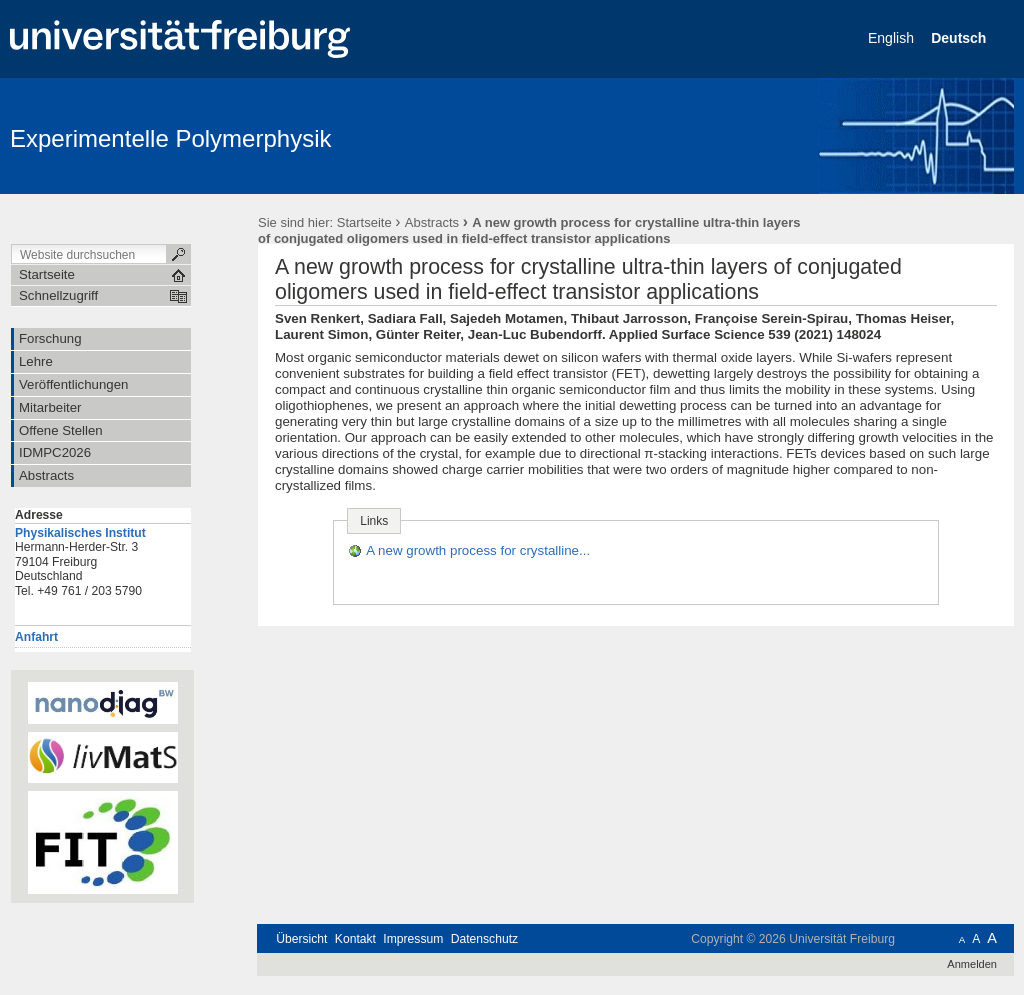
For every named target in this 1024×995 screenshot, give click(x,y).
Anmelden (972, 964)
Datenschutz (484, 939)
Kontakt (355, 939)
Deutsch (960, 38)
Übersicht (301, 939)
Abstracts (432, 222)
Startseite (364, 222)
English (893, 38)
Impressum (413, 939)
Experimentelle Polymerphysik (170, 138)
